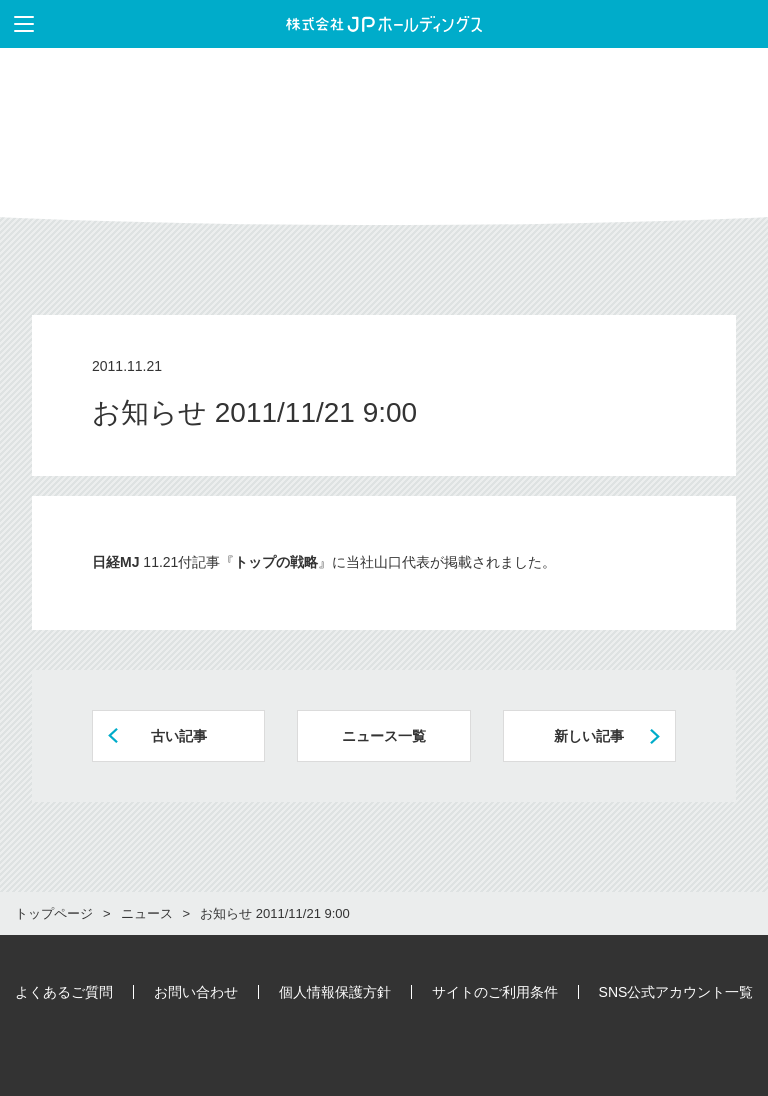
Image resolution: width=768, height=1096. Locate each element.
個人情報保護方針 (335, 992)
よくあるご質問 (64, 992)
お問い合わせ (196, 992)
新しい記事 (589, 736)
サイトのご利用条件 (495, 992)
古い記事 (179, 736)
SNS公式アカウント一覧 (676, 992)
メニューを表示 (17, 24)
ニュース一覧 (384, 736)
